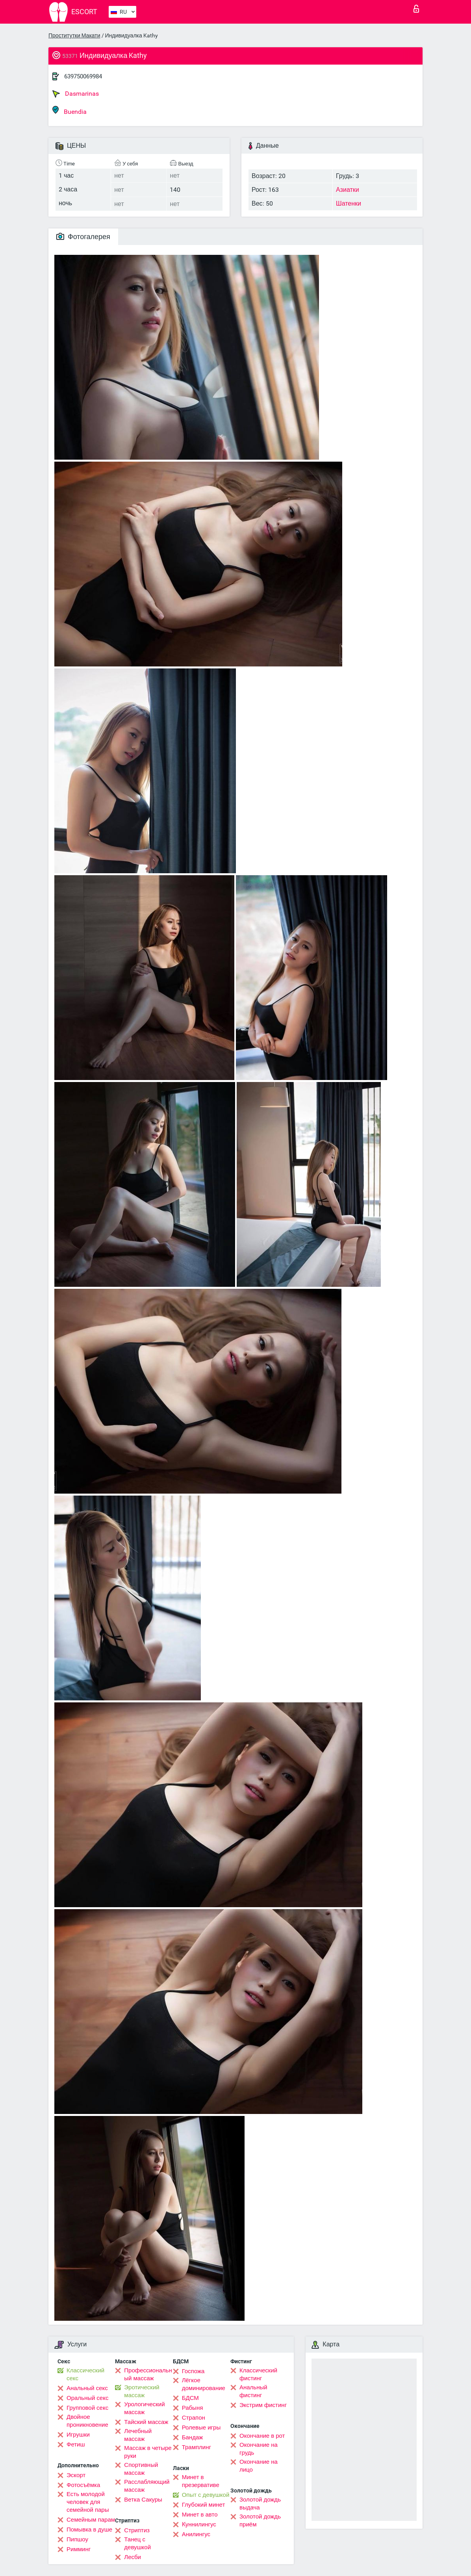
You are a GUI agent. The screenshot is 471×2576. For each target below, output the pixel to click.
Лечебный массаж (138, 2435)
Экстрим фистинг (263, 2405)
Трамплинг (196, 2447)
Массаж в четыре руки (147, 2451)
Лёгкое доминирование (203, 2384)
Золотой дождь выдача (260, 2503)
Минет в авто (200, 2514)
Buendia (69, 110)
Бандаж (192, 2437)
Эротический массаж (141, 2391)
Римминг (79, 2549)
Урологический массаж (144, 2408)
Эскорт (76, 2475)
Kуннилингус (199, 2524)
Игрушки (78, 2434)
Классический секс (85, 2374)
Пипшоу (77, 2539)
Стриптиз (137, 2530)
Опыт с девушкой (206, 2494)
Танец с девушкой (137, 2543)
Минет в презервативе (200, 2481)
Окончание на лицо (258, 2465)
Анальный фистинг (253, 2391)
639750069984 (83, 76)
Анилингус (196, 2534)
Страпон (193, 2417)
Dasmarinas (75, 94)
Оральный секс (87, 2398)
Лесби (132, 2557)
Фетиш (76, 2444)
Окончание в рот (262, 2435)
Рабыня (192, 2407)
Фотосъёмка (83, 2485)
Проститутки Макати (74, 35)
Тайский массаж (146, 2422)
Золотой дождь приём (260, 2520)
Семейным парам (91, 2519)
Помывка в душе (89, 2529)
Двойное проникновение (87, 2420)
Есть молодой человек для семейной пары (88, 2502)
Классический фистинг (258, 2374)
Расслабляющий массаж (146, 2485)
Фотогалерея (83, 236)
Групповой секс (87, 2407)
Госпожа (193, 2371)
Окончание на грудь (258, 2448)
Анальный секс (87, 2388)
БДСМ (190, 2398)
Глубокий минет (203, 2504)
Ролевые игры (201, 2427)
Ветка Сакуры (143, 2499)
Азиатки (347, 189)
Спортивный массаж (141, 2468)
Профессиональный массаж (148, 2374)
